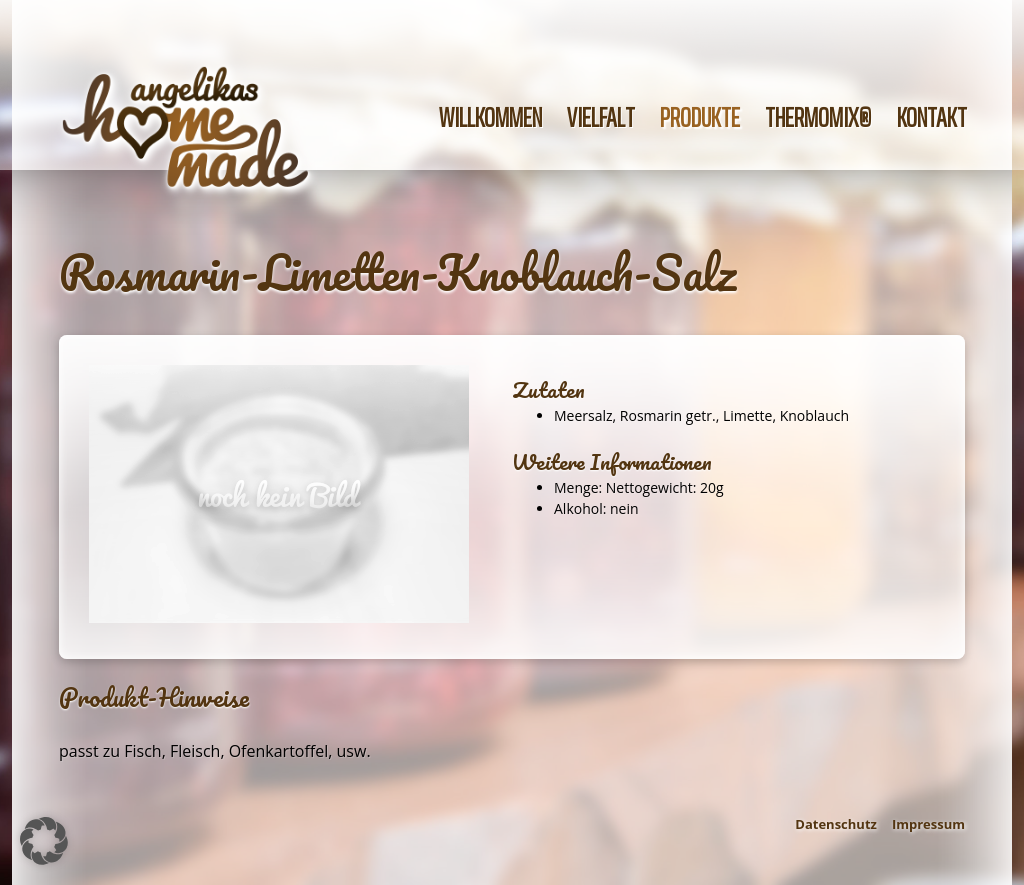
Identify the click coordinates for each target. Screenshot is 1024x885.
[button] (44, 841)
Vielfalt (601, 117)
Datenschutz (836, 824)
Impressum (928, 824)
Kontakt (932, 117)
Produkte (700, 117)
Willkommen (490, 117)
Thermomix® (818, 117)
